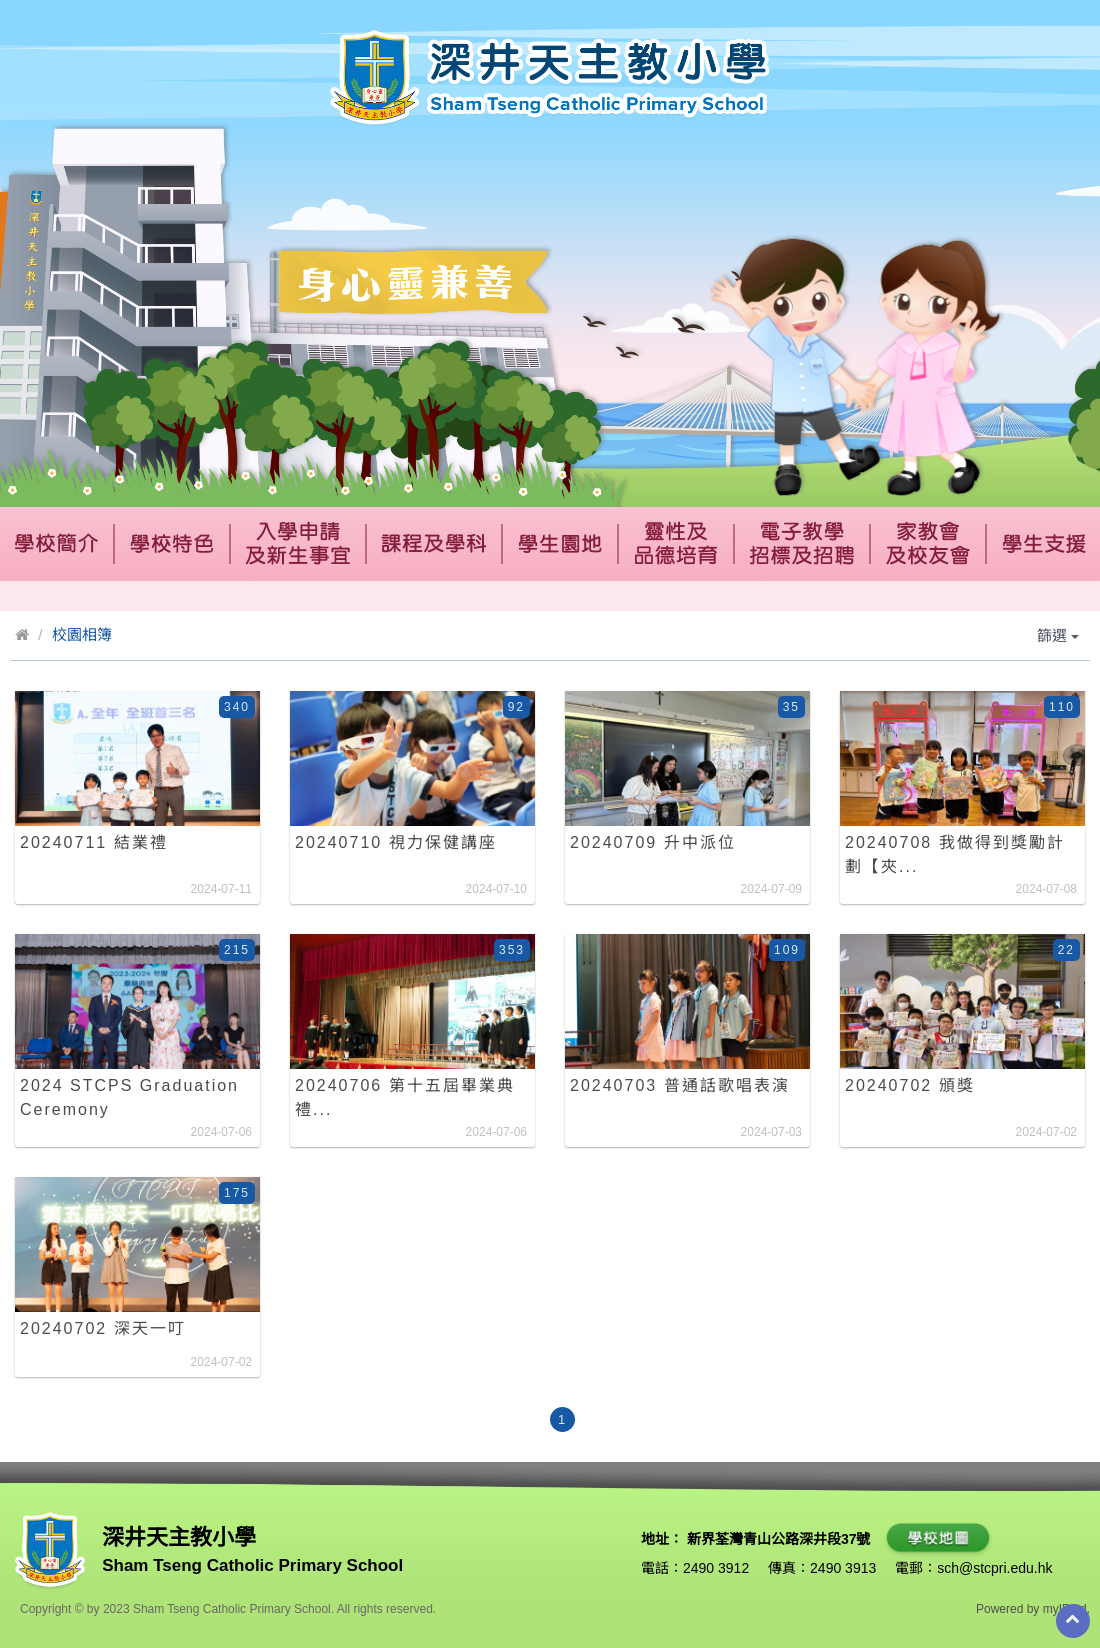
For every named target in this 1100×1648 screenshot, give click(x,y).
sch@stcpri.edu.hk (994, 1568)
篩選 (1058, 635)
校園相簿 (82, 634)
